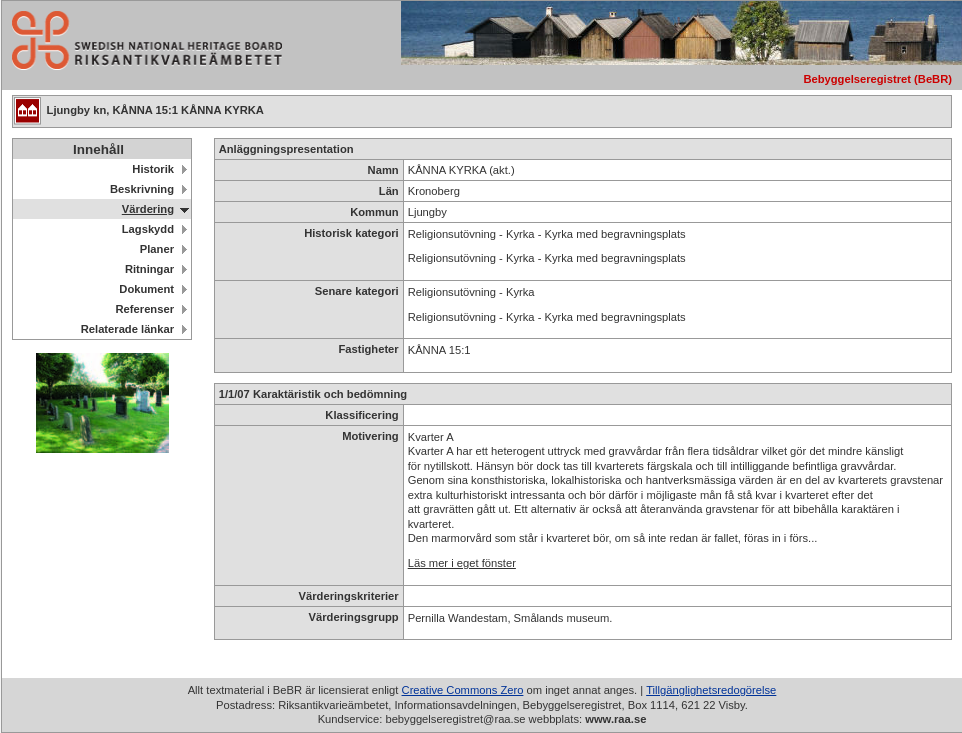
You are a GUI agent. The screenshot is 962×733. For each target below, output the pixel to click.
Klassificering (361, 415)
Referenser (145, 309)
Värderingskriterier (349, 596)
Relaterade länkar (127, 329)
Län (389, 191)
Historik (153, 169)
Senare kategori (357, 291)
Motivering (370, 436)
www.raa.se (615, 719)
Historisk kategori (351, 233)
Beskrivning (142, 189)
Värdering (148, 209)
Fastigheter (368, 349)
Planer (157, 249)
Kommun (374, 212)
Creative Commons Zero (463, 690)
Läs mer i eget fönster (462, 563)
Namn (383, 170)
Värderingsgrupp (354, 617)
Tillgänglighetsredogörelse (711, 690)
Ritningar (149, 269)
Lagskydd (148, 229)
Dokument (146, 289)
